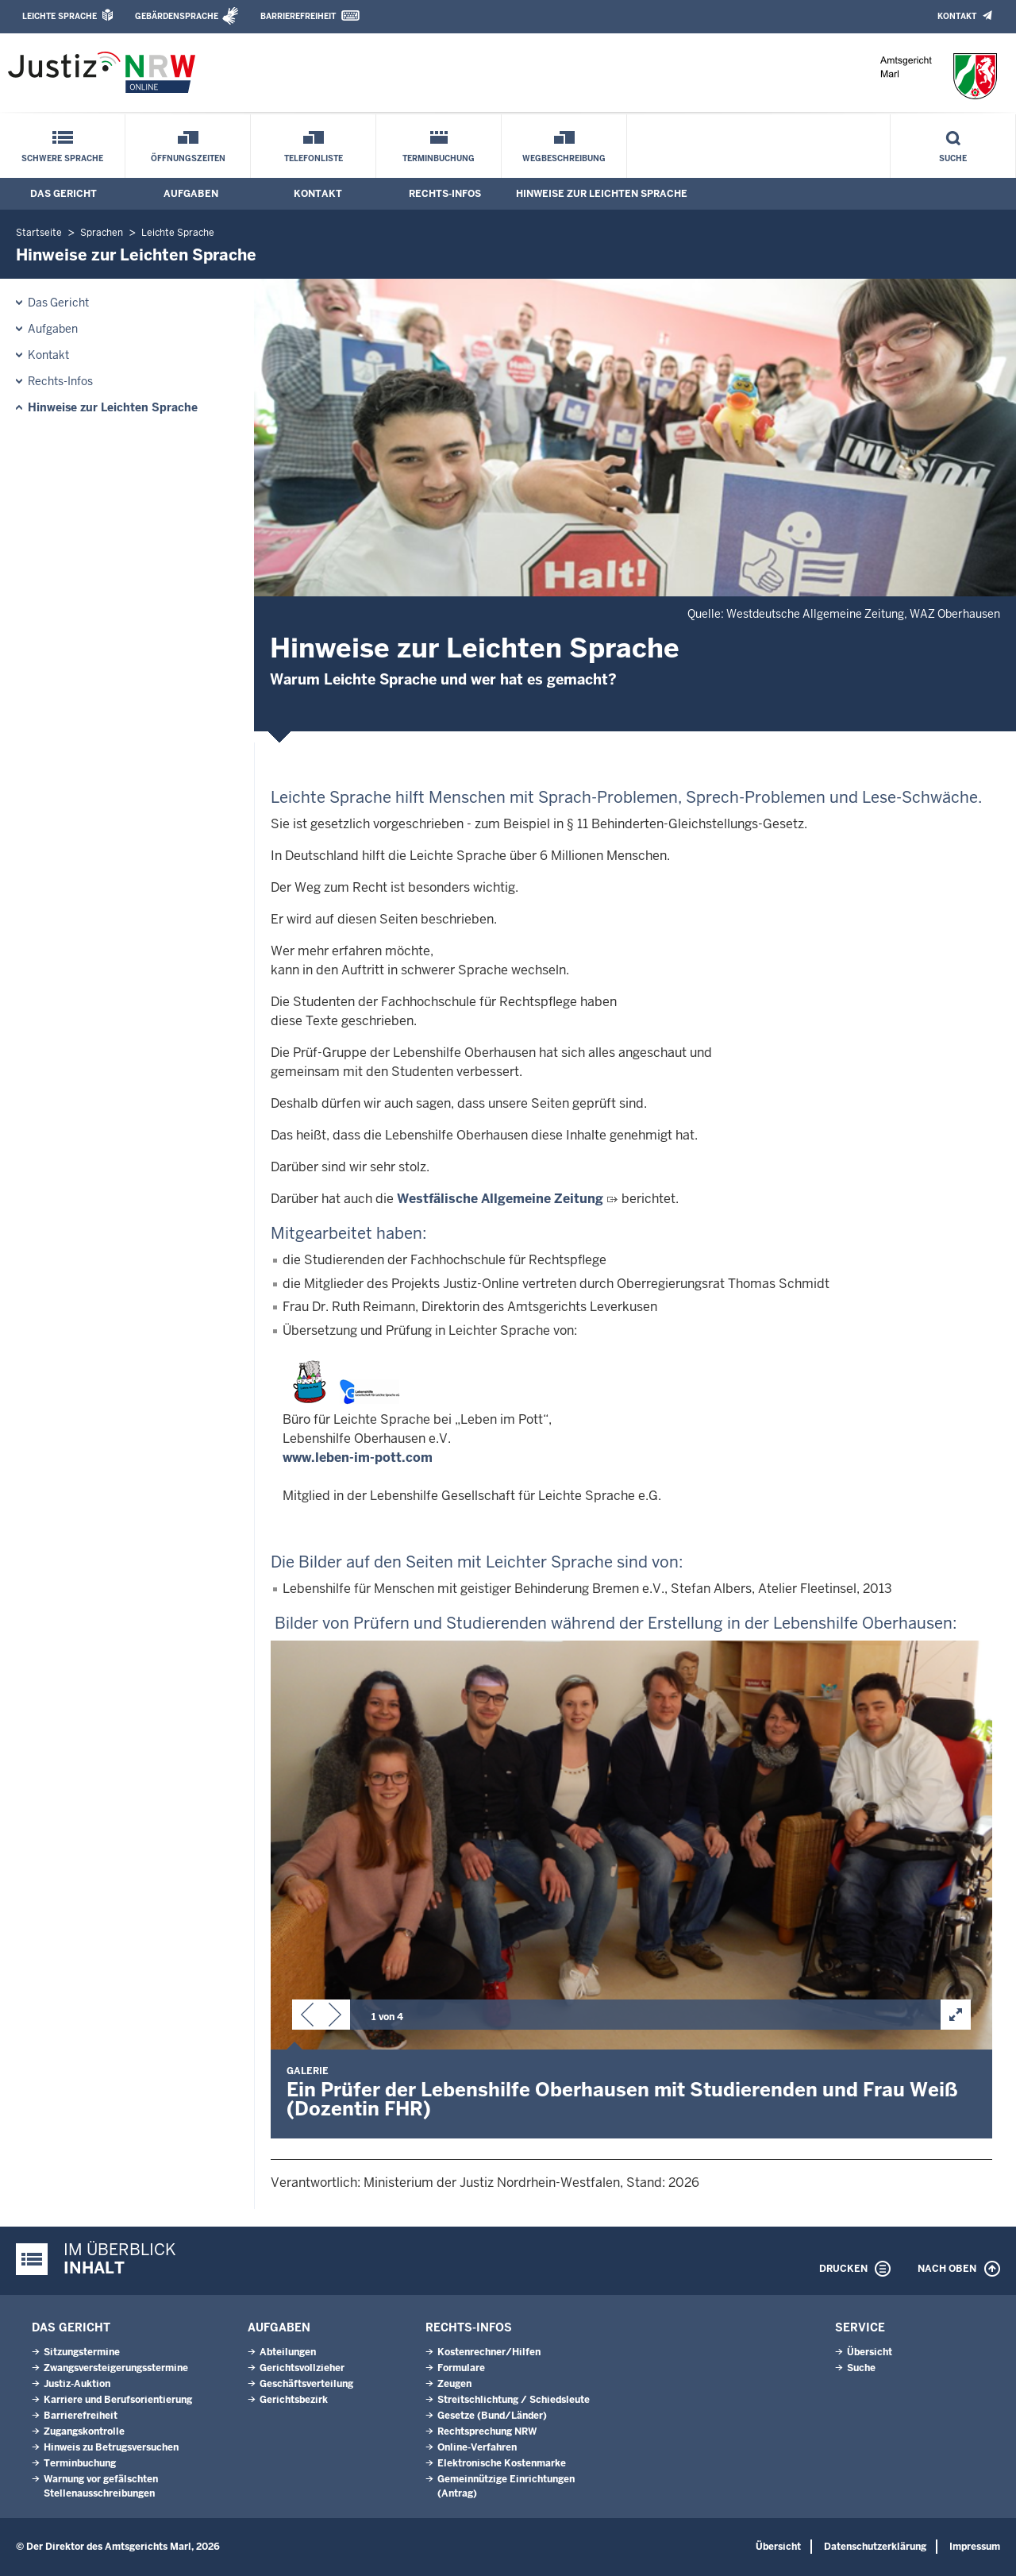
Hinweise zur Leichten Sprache (601, 193)
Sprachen (101, 232)
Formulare (461, 2368)
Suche (953, 158)
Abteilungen (288, 2352)
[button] (307, 2017)
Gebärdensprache (176, 16)
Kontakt (956, 16)
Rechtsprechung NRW (487, 2431)
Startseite (39, 232)
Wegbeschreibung (564, 158)
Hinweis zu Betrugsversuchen (111, 2447)
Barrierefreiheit (298, 16)
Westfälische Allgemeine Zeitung (500, 1198)
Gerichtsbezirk (294, 2399)
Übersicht (869, 2352)
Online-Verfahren (477, 2447)
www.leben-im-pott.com (358, 1457)
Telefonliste (313, 158)
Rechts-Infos (445, 193)
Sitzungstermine (82, 2352)
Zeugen (454, 2383)
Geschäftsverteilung (306, 2383)
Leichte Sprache (59, 16)
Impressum (974, 2546)
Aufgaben (191, 193)
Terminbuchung (438, 158)
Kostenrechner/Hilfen (489, 2352)
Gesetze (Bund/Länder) (492, 2415)
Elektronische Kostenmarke (501, 2463)
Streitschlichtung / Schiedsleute (513, 2399)
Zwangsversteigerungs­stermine (116, 2368)
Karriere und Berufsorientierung (118, 2399)
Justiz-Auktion (77, 2383)
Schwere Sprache (62, 158)
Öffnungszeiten (188, 158)
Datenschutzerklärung (875, 2546)
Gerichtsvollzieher (302, 2368)
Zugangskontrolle (84, 2431)
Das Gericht (63, 193)
